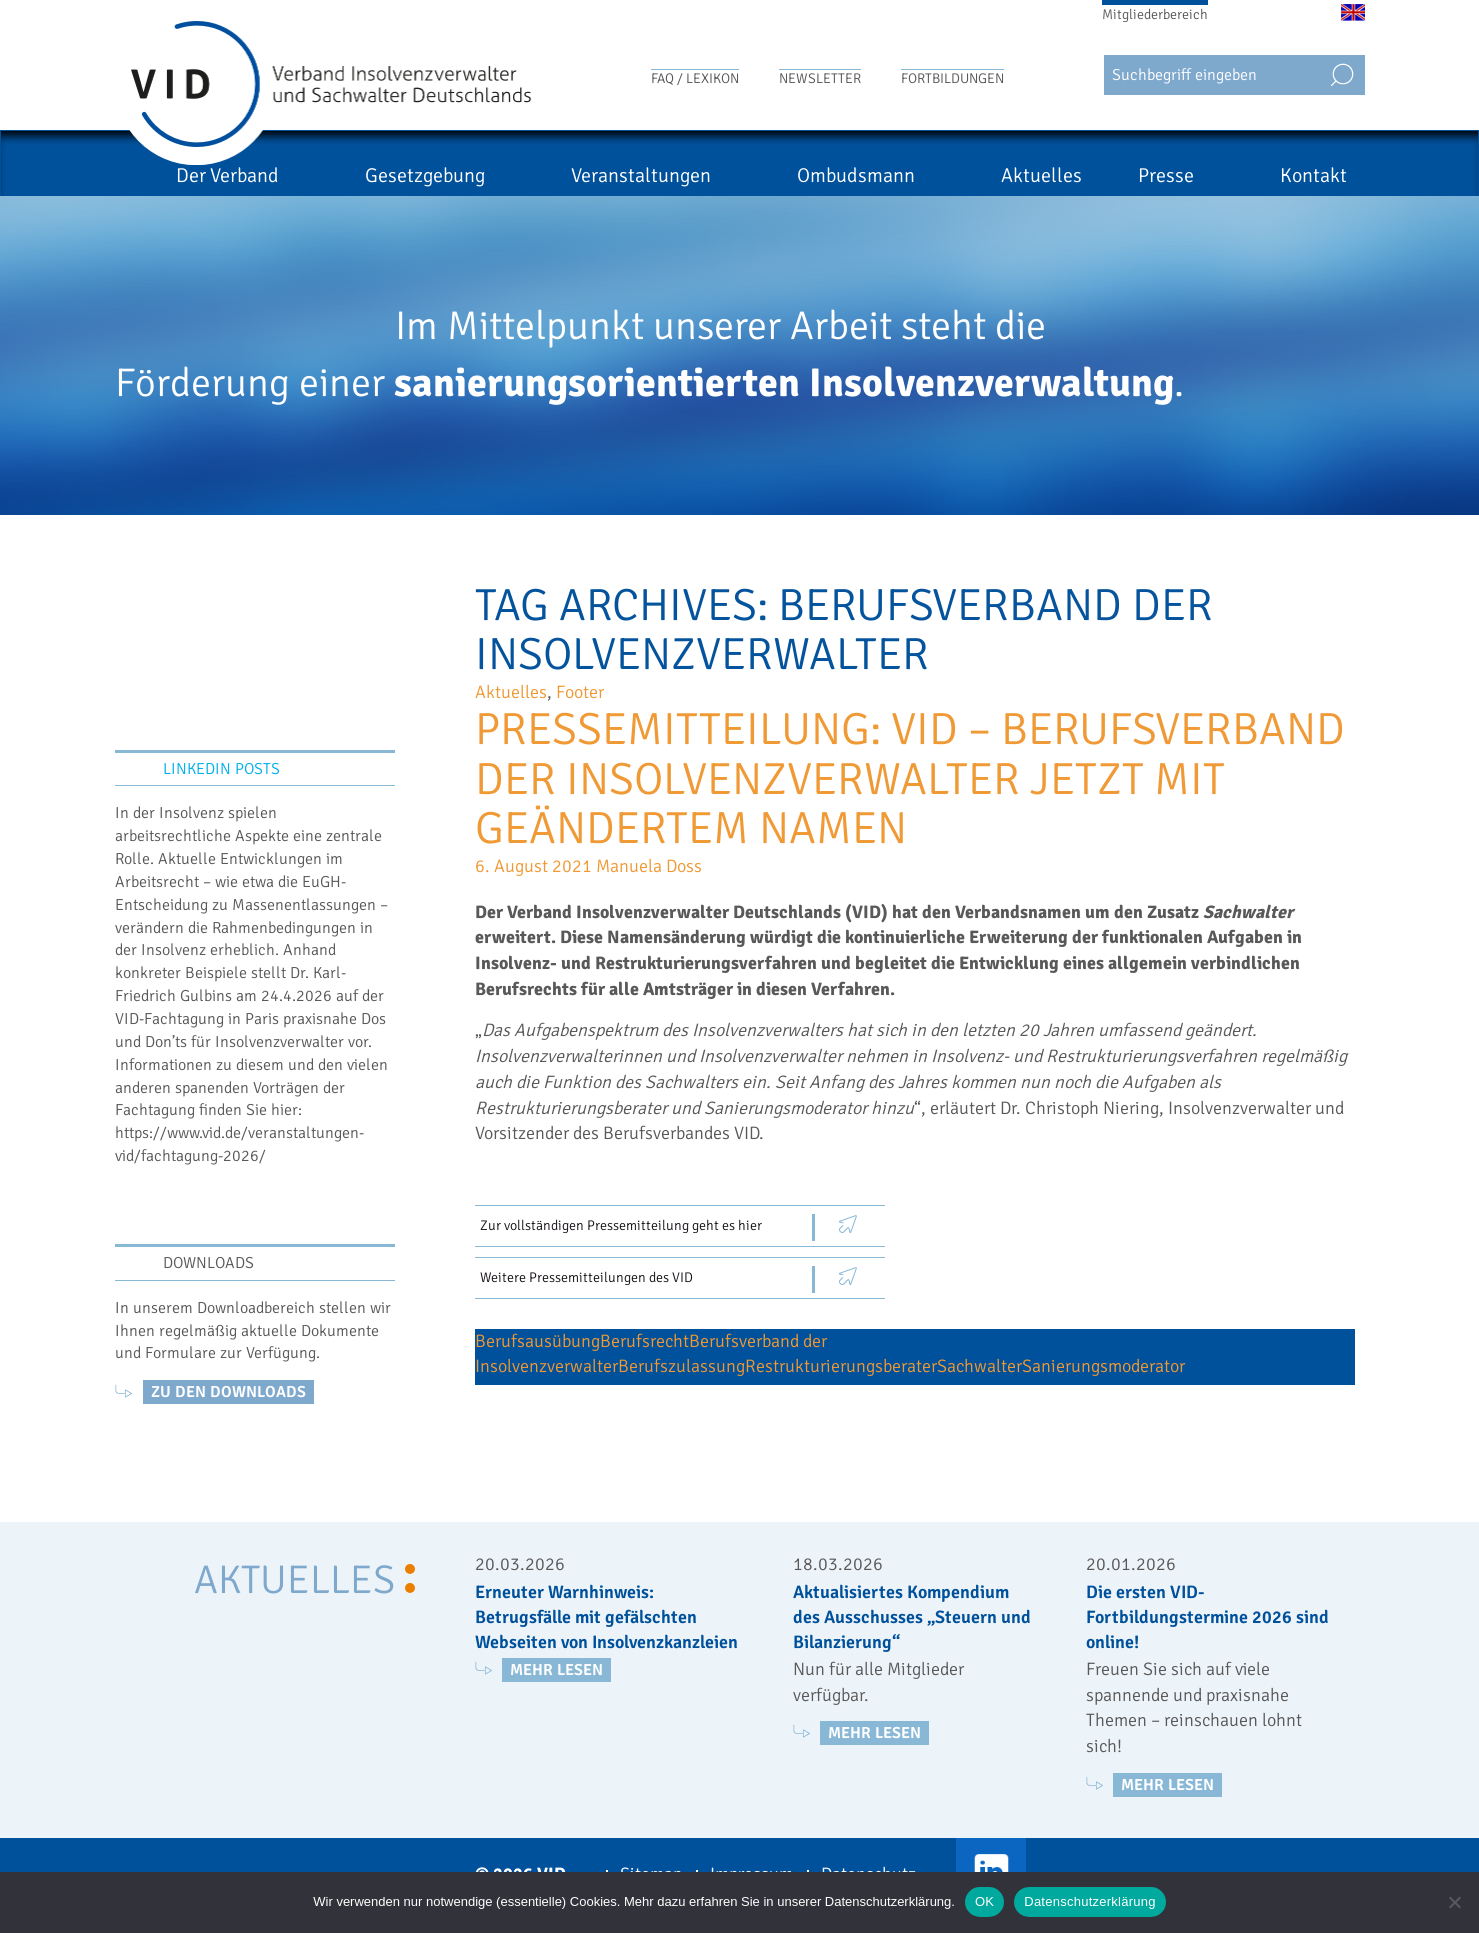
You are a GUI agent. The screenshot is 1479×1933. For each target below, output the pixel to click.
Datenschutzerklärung (1089, 1901)
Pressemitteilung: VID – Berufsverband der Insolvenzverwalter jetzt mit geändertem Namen (910, 779)
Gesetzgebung (545, 175)
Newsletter (820, 78)
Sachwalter (979, 1366)
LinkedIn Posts (221, 769)
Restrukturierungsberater (841, 1366)
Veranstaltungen (731, 175)
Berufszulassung (681, 1366)
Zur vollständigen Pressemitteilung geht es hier (621, 1225)
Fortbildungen (952, 78)
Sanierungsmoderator (1103, 1366)
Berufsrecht (644, 1341)
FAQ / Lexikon (695, 78)
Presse (1196, 175)
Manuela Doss (649, 866)
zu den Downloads (228, 1392)
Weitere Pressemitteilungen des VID (586, 1277)
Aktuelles (1071, 175)
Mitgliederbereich (1155, 14)
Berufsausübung (537, 1341)
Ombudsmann (916, 175)
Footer (580, 692)
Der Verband (377, 175)
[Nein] (1454, 1902)
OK (984, 1901)
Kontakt (1313, 175)
